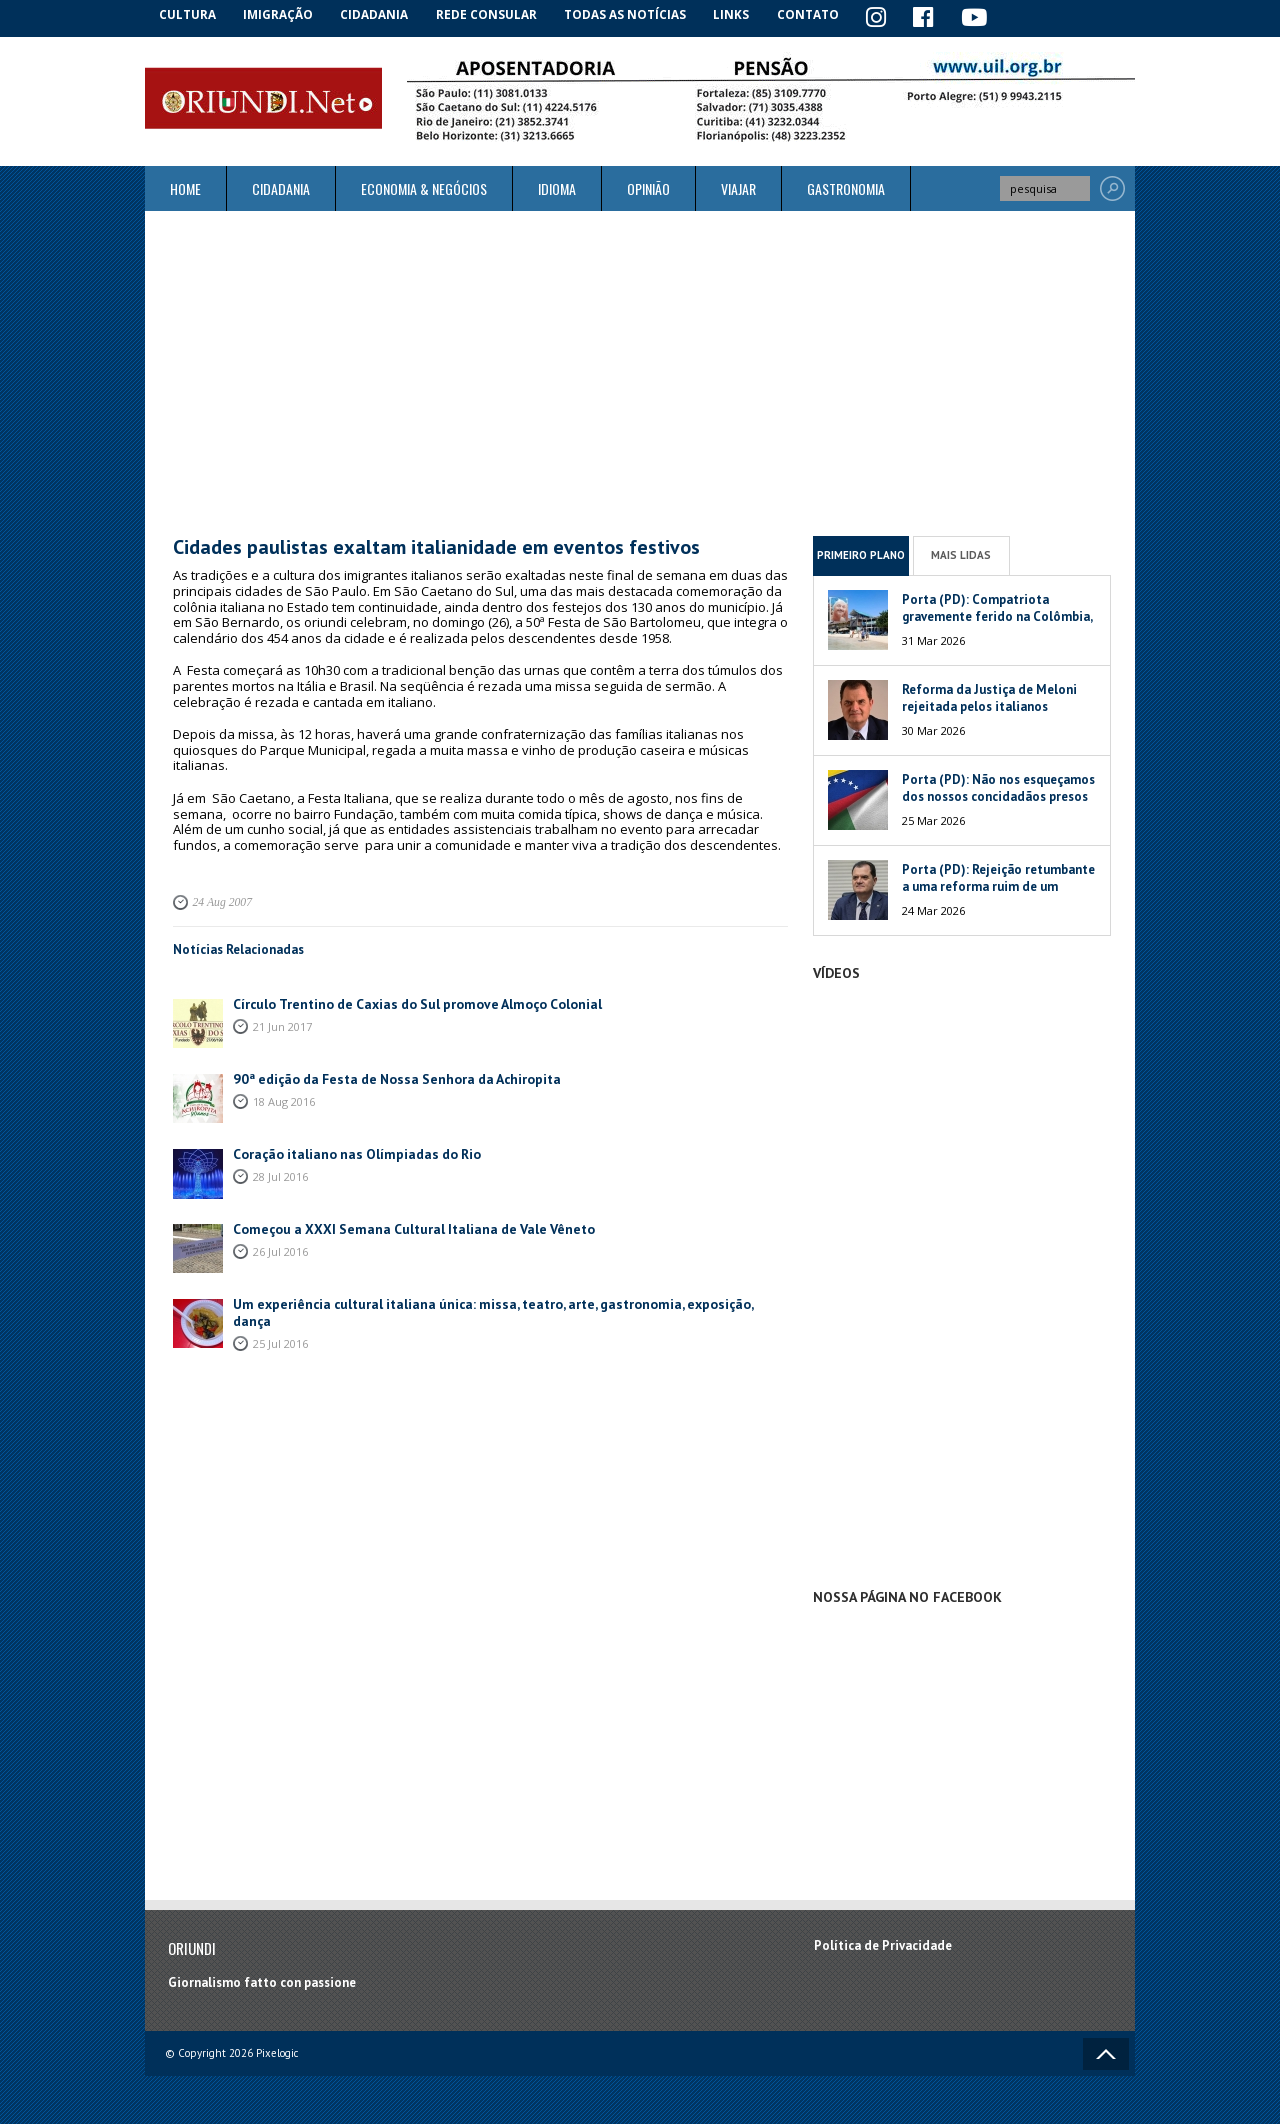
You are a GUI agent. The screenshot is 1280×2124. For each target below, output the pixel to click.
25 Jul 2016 (280, 1322)
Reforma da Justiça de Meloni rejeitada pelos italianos (989, 696)
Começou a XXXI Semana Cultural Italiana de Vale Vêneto (401, 1225)
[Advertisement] (640, 372)
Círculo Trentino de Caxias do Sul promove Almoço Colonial (409, 1000)
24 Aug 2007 (221, 901)
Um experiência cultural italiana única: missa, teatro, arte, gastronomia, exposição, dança (494, 1300)
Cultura (189, 14)
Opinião (648, 187)
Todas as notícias (633, 14)
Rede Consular (495, 14)
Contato (820, 14)
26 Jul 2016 (280, 1247)
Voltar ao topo (1106, 2052)
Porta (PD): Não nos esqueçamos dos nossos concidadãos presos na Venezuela (998, 794)
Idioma (557, 187)
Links (741, 14)
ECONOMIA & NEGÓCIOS (424, 187)
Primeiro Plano (861, 554)
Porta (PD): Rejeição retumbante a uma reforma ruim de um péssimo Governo (998, 884)
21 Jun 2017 (282, 1022)
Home (185, 187)
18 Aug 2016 (284, 1097)
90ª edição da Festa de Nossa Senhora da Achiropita (387, 1075)
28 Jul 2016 (280, 1172)
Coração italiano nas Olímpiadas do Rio (350, 1150)
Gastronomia (846, 187)
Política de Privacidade (883, 1944)
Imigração (284, 14)
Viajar (738, 187)
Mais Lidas (961, 554)
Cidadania (383, 14)
